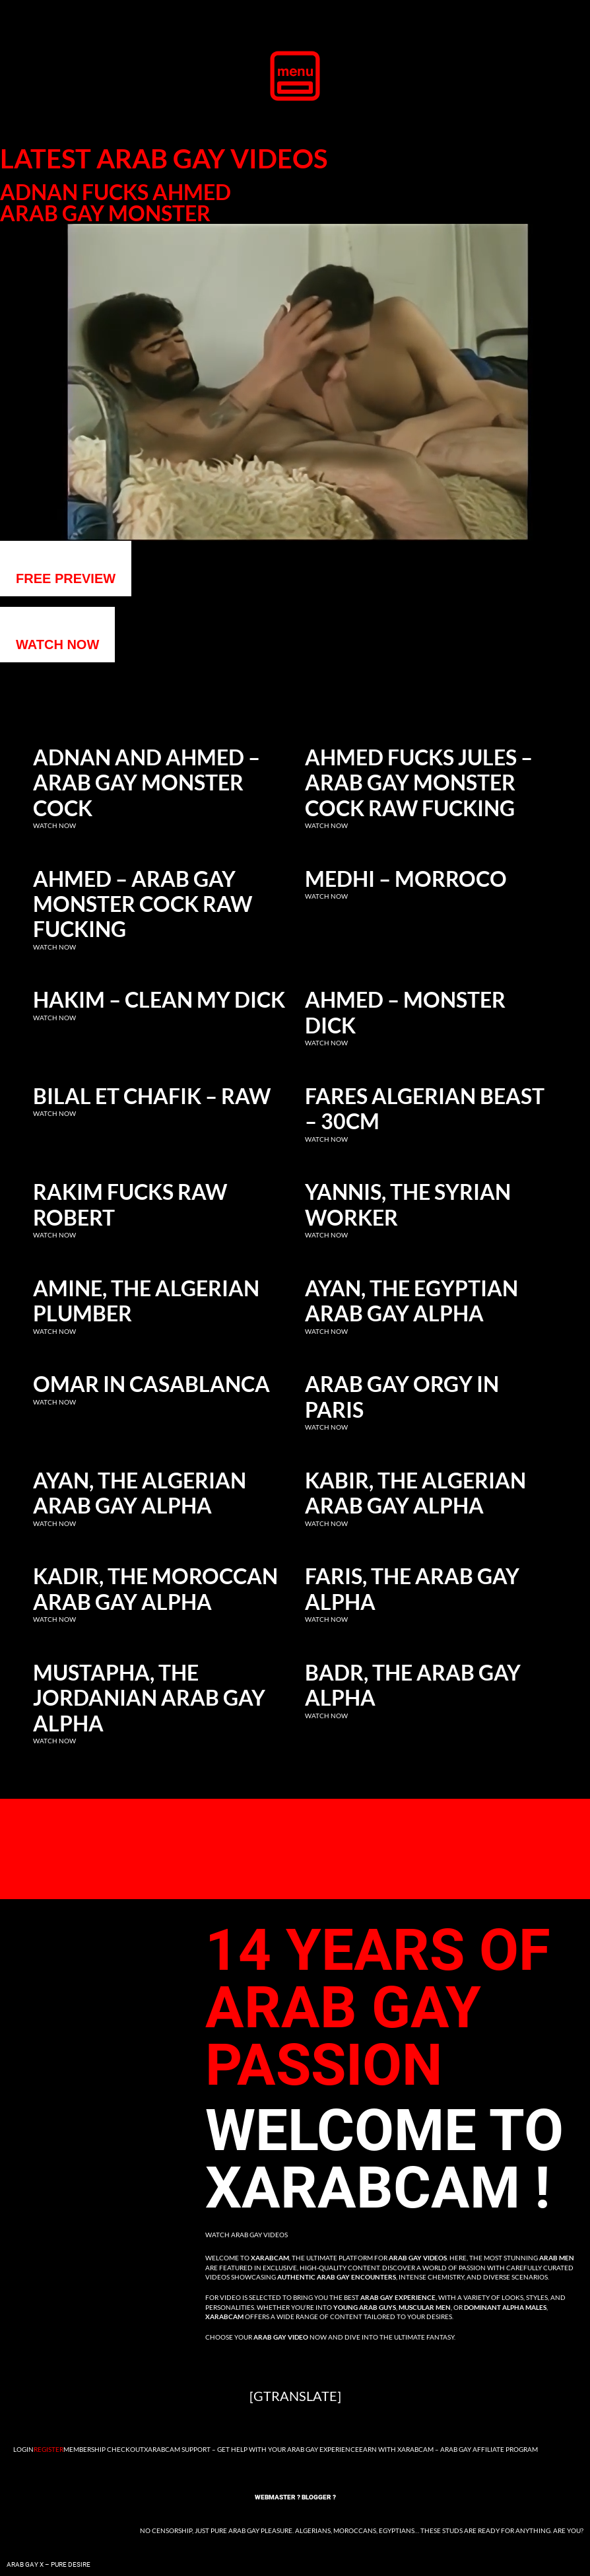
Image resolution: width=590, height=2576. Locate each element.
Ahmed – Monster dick (405, 1012)
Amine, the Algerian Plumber (146, 1301)
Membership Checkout (103, 2449)
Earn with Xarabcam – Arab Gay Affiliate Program (448, 2449)
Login (23, 2449)
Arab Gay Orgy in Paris (402, 1397)
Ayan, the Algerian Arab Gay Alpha (139, 1493)
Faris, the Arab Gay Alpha (412, 1589)
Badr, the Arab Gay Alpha (413, 1685)
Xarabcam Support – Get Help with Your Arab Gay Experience (251, 2449)
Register (48, 2449)
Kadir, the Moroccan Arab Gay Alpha (155, 1589)
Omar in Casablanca (151, 1384)
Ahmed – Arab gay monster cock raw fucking (142, 904)
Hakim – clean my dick (159, 999)
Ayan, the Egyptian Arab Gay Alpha (411, 1301)
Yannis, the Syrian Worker (408, 1204)
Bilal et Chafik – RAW (152, 1096)
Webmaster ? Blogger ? (295, 2497)
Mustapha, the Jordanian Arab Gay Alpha (149, 1698)
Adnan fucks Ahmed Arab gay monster (115, 203)
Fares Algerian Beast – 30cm (424, 1109)
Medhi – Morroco (406, 878)
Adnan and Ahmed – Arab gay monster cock (146, 783)
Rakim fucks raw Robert (130, 1204)
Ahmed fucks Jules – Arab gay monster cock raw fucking (419, 783)
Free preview (65, 578)
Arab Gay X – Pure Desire (48, 2564)
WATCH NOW (57, 644)
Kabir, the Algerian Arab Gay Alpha (415, 1493)
